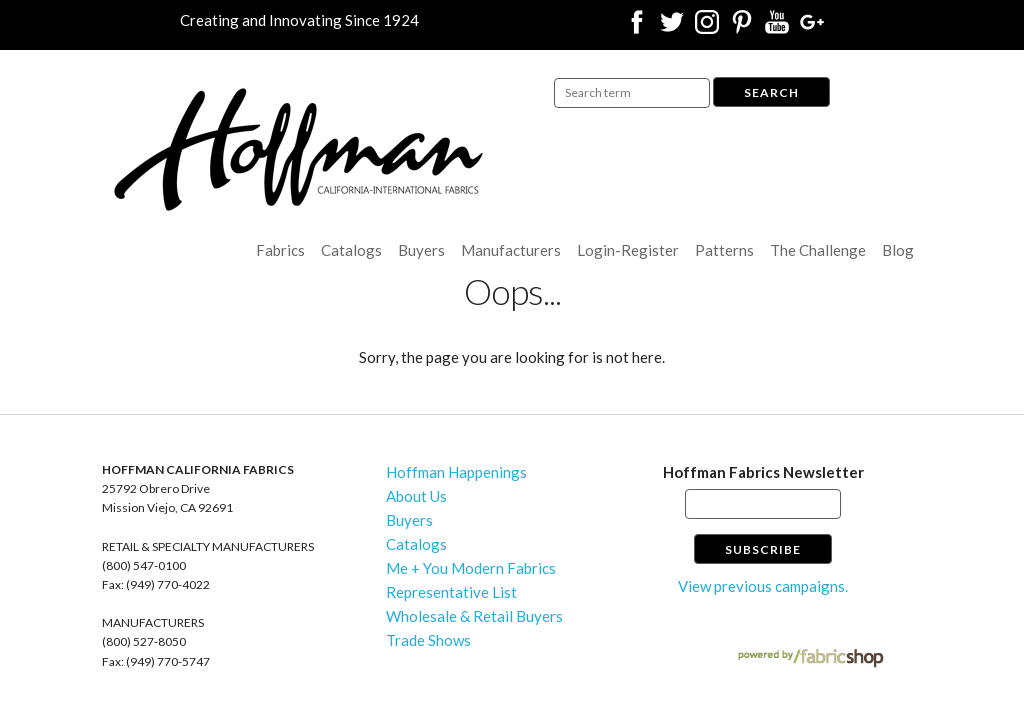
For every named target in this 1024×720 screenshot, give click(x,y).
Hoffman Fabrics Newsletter (763, 472)
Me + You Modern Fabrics (471, 568)
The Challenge (818, 250)
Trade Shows (428, 640)
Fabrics (280, 250)
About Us (416, 496)
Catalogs (351, 250)
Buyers (421, 250)
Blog (898, 250)
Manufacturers (511, 250)
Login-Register (628, 250)
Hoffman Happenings (456, 472)
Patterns (724, 250)
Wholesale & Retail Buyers (474, 616)
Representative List (451, 592)
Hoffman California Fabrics (299, 149)
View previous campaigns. (763, 586)
